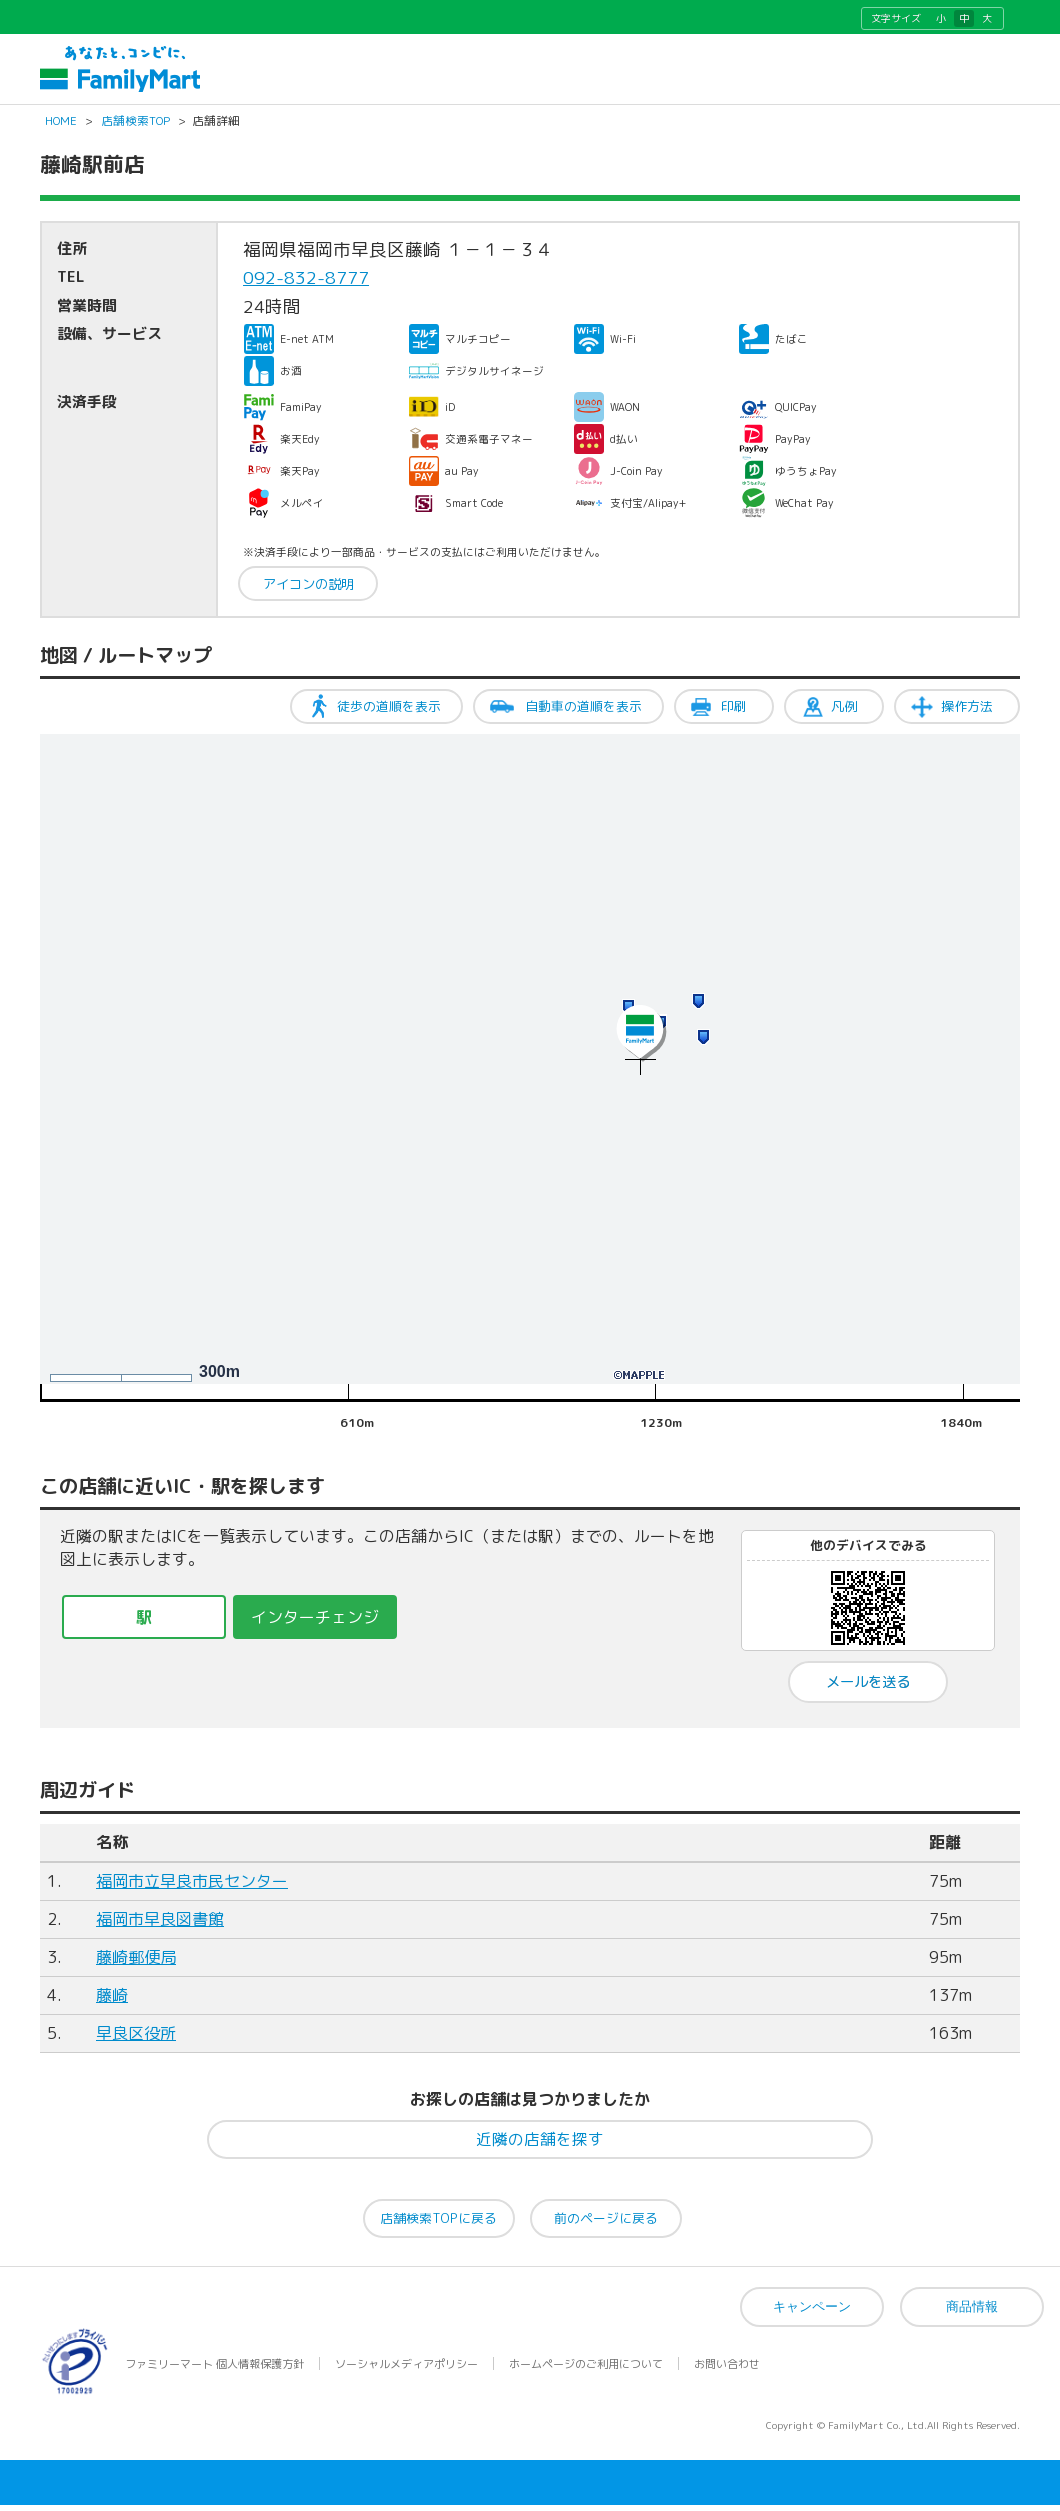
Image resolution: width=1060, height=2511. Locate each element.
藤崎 (112, 2003)
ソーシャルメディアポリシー (406, 2370)
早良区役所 (136, 2041)
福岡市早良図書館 (160, 1927)
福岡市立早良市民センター (192, 1889)
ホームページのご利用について (586, 2370)
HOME (61, 128)
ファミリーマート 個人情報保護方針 (214, 2370)
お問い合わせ (727, 2370)
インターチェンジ (315, 1624)
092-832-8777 (306, 285)
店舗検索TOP (135, 128)
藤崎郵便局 (136, 1965)
